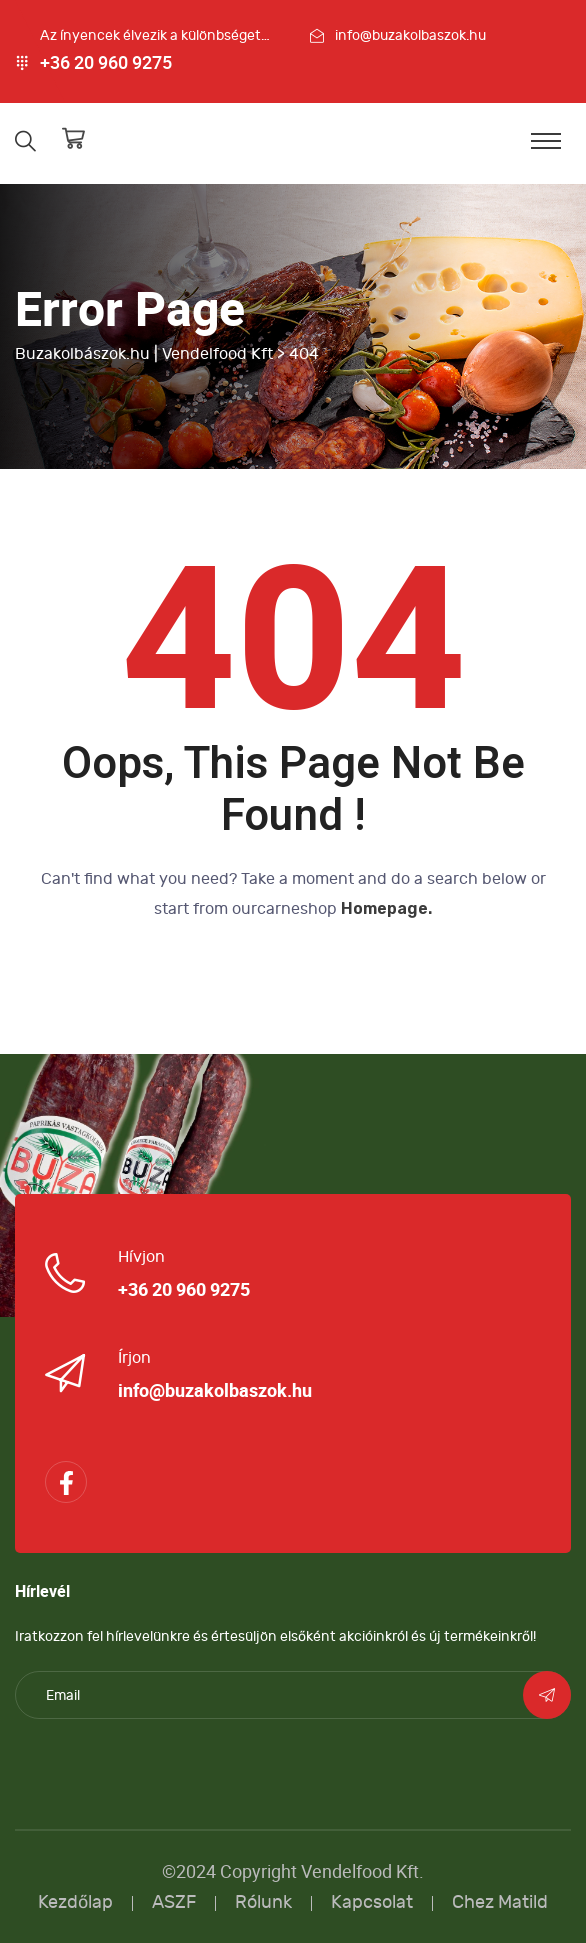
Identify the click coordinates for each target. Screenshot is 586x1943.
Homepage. (386, 908)
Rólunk (263, 1902)
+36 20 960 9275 (106, 63)
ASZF (174, 1902)
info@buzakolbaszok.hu (410, 35)
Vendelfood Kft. (362, 1871)
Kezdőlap (75, 1902)
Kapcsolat (372, 1902)
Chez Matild (500, 1902)
